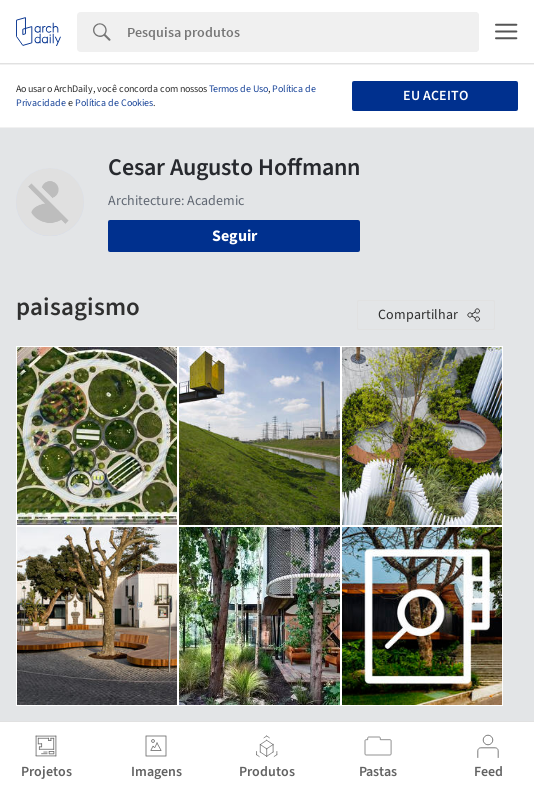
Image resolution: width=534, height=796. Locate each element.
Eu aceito (435, 96)
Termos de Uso (238, 89)
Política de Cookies (114, 103)
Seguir (234, 236)
